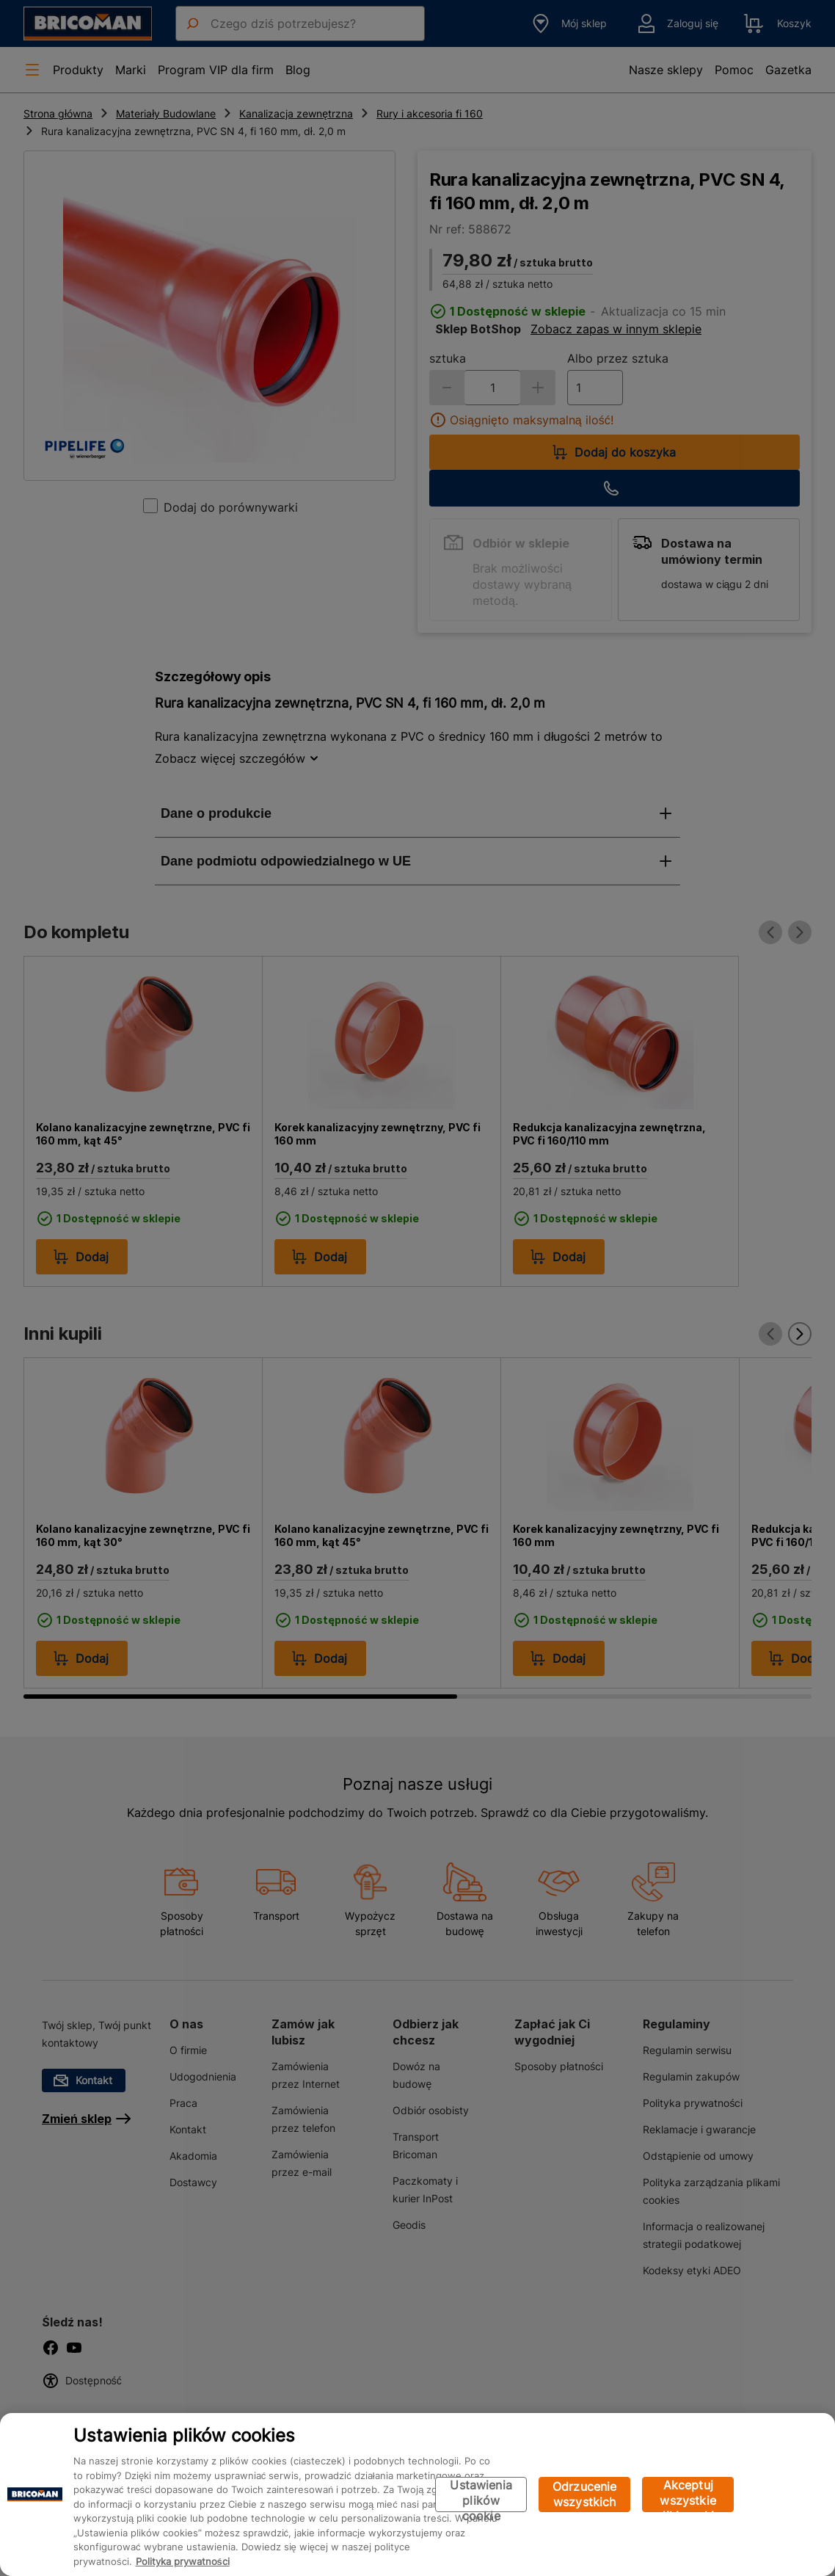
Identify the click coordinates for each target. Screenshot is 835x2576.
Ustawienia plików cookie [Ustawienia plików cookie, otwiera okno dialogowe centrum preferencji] (481, 2495)
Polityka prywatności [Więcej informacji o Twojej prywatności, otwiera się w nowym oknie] (183, 2561)
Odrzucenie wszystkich (585, 2494)
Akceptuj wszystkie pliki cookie (688, 2495)
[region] (417, 2494)
